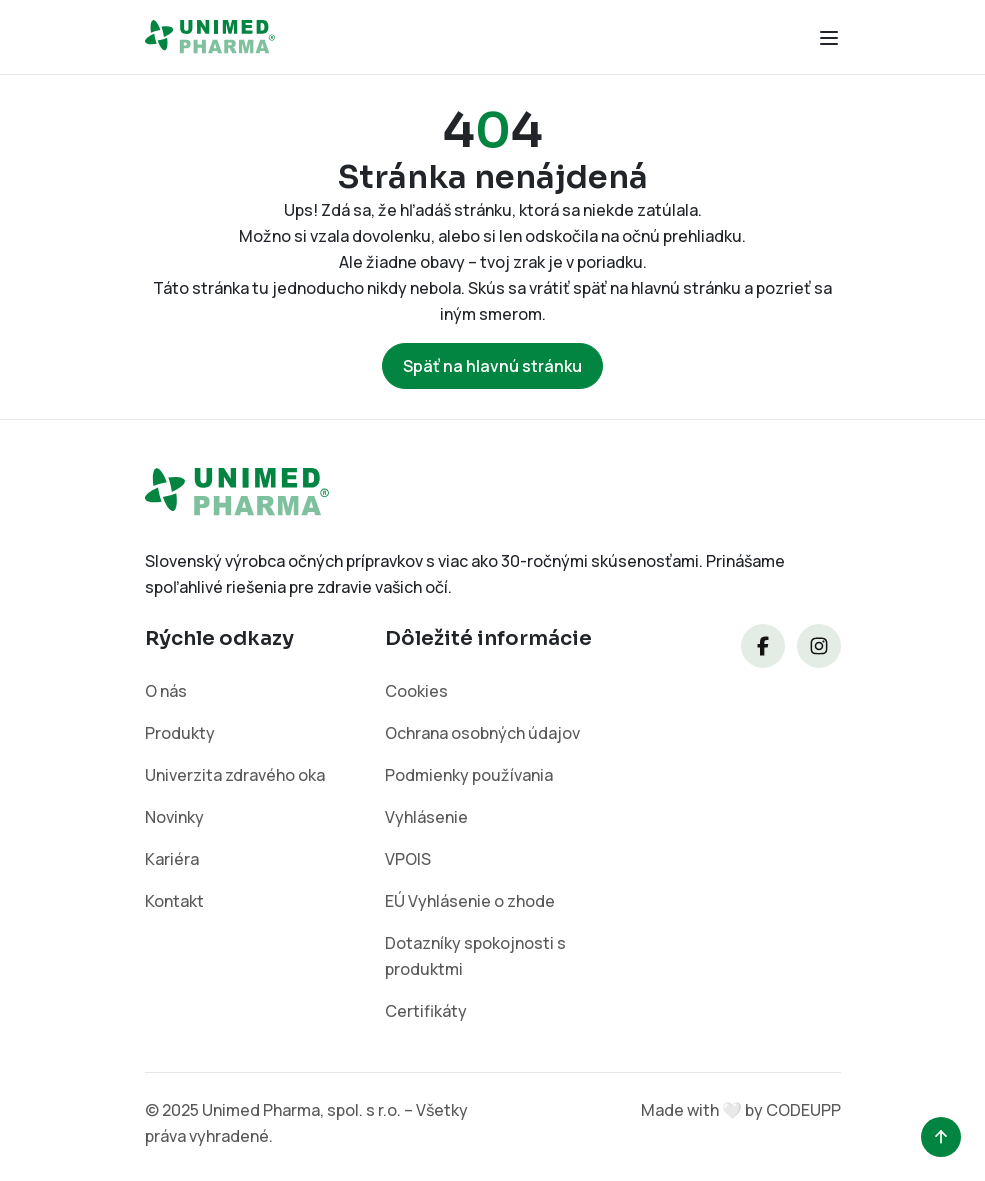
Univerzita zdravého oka (235, 775)
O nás (166, 691)
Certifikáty (426, 1011)
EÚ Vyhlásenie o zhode (470, 901)
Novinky (174, 817)
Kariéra (172, 859)
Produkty (180, 733)
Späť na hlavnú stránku (492, 366)
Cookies (416, 691)
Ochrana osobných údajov (482, 733)
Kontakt (174, 901)
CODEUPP (803, 1110)
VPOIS (408, 859)
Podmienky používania (469, 775)
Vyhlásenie (426, 817)
